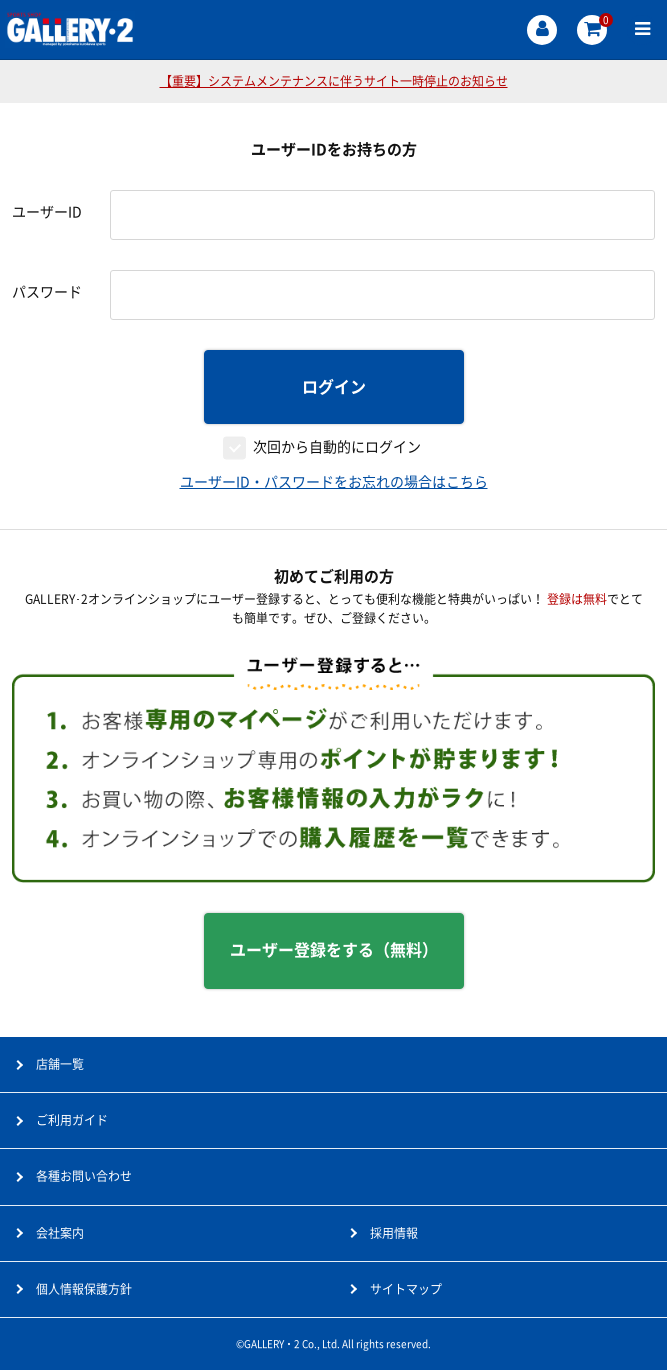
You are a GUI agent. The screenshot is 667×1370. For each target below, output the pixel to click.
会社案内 (60, 1233)
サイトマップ (406, 1289)
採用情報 (394, 1233)
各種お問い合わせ (84, 1176)
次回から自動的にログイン (337, 447)
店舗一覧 (60, 1064)
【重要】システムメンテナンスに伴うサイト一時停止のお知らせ (334, 81)
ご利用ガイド (72, 1120)
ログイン (334, 387)
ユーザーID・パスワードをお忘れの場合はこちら (334, 482)
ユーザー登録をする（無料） (334, 950)
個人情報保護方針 (84, 1289)
